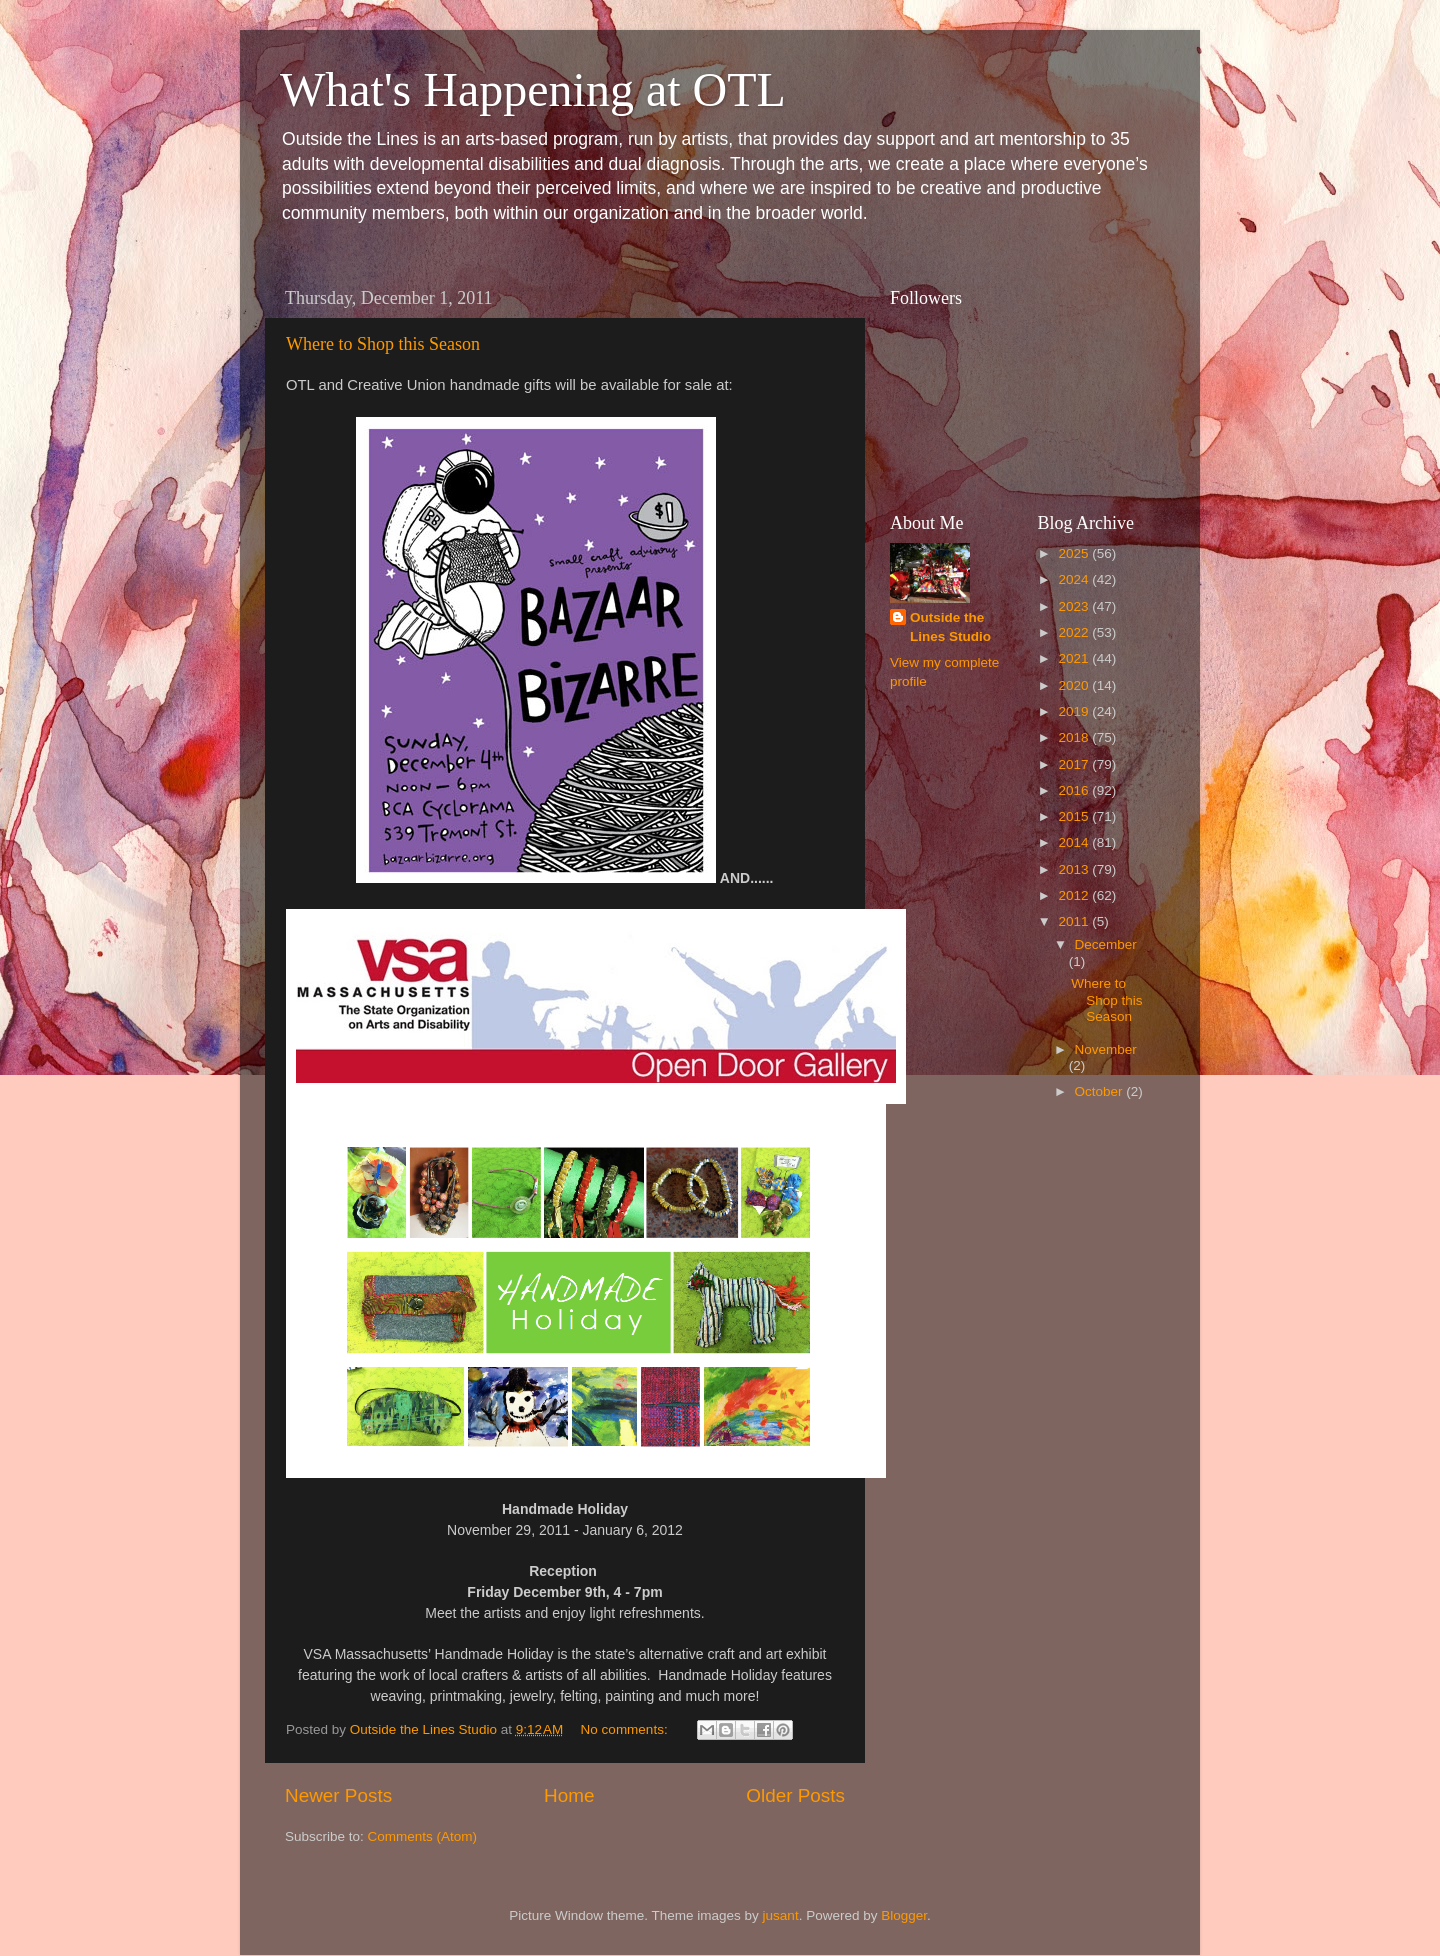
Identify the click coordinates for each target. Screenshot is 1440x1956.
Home (569, 1795)
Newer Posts (338, 1795)
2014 (1075, 842)
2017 (1075, 764)
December (1106, 944)
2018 (1075, 737)
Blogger (904, 1915)
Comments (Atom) (423, 1836)
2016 (1075, 790)
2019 (1075, 711)
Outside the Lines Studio (950, 627)
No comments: (626, 1729)
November (1106, 1049)
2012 (1075, 895)
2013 (1075, 869)
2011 (1075, 921)
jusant (781, 1915)
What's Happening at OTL (533, 89)
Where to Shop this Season (383, 344)
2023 (1075, 606)
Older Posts (795, 1795)
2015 (1075, 816)
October (1101, 1091)
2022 (1075, 632)
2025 (1075, 553)
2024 (1075, 579)
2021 (1075, 658)
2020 (1075, 685)
